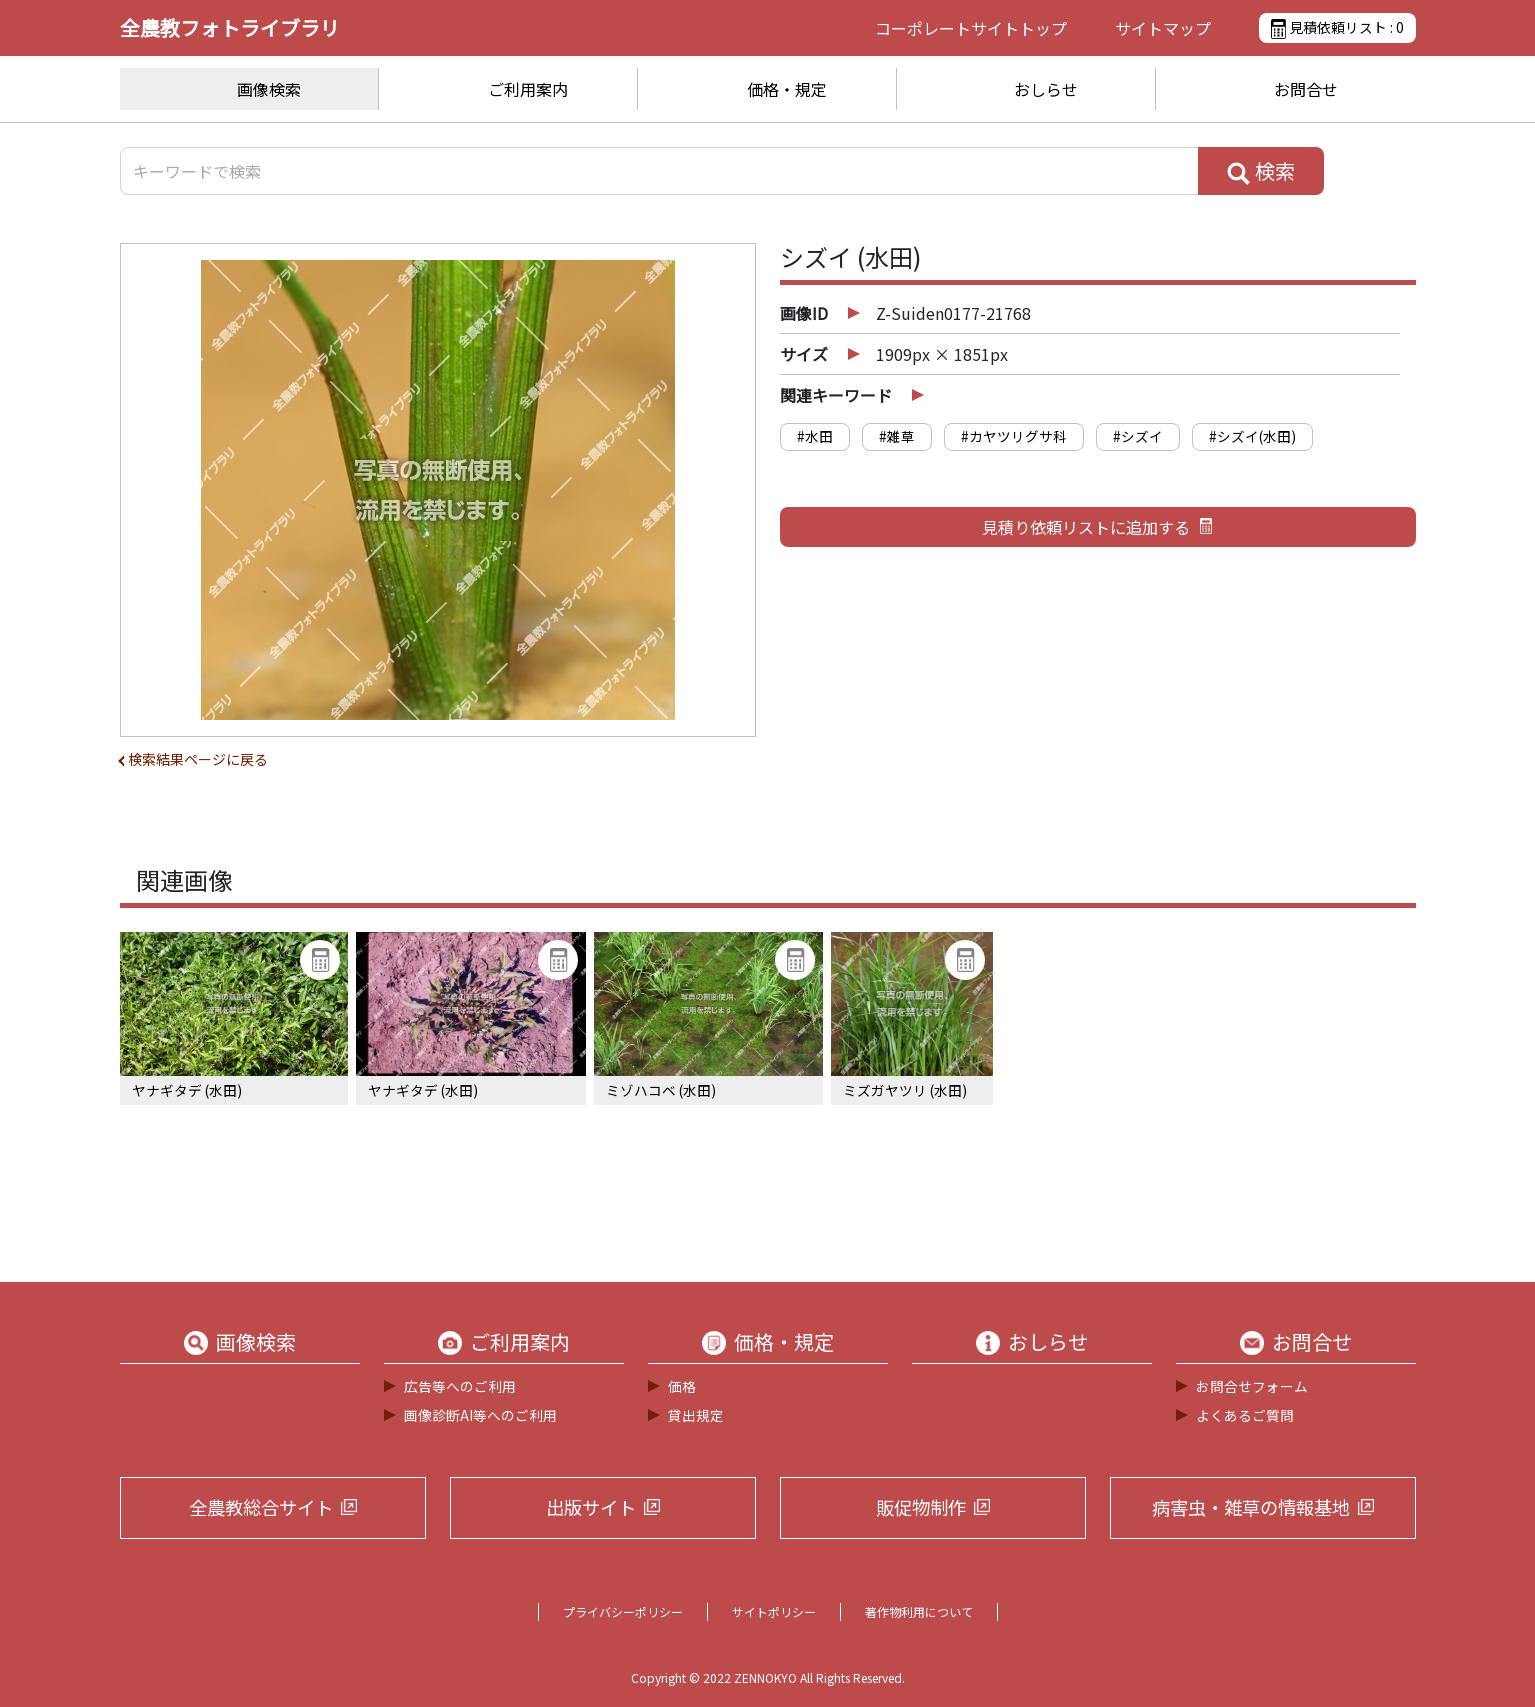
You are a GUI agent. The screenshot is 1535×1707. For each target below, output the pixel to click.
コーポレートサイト (971, 28)
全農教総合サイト (261, 1507)
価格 (682, 1386)
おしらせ (1046, 89)
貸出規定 (696, 1415)
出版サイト (591, 1507)
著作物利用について (919, 1611)
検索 (1261, 171)
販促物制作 (921, 1507)
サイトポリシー (774, 1611)
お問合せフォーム (1252, 1386)
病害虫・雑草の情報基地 (1251, 1507)
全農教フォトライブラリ (230, 27)
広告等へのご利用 (460, 1386)
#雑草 (897, 436)
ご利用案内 (528, 89)
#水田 (815, 436)
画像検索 (269, 89)
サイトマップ (1163, 28)
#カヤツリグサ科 (1014, 436)
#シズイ (1138, 436)
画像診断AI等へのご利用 (480, 1415)
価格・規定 (787, 89)
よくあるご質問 (1245, 1415)
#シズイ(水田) (1252, 436)
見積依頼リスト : (1337, 28)
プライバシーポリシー (623, 1611)
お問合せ (1306, 89)
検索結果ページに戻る (198, 759)
